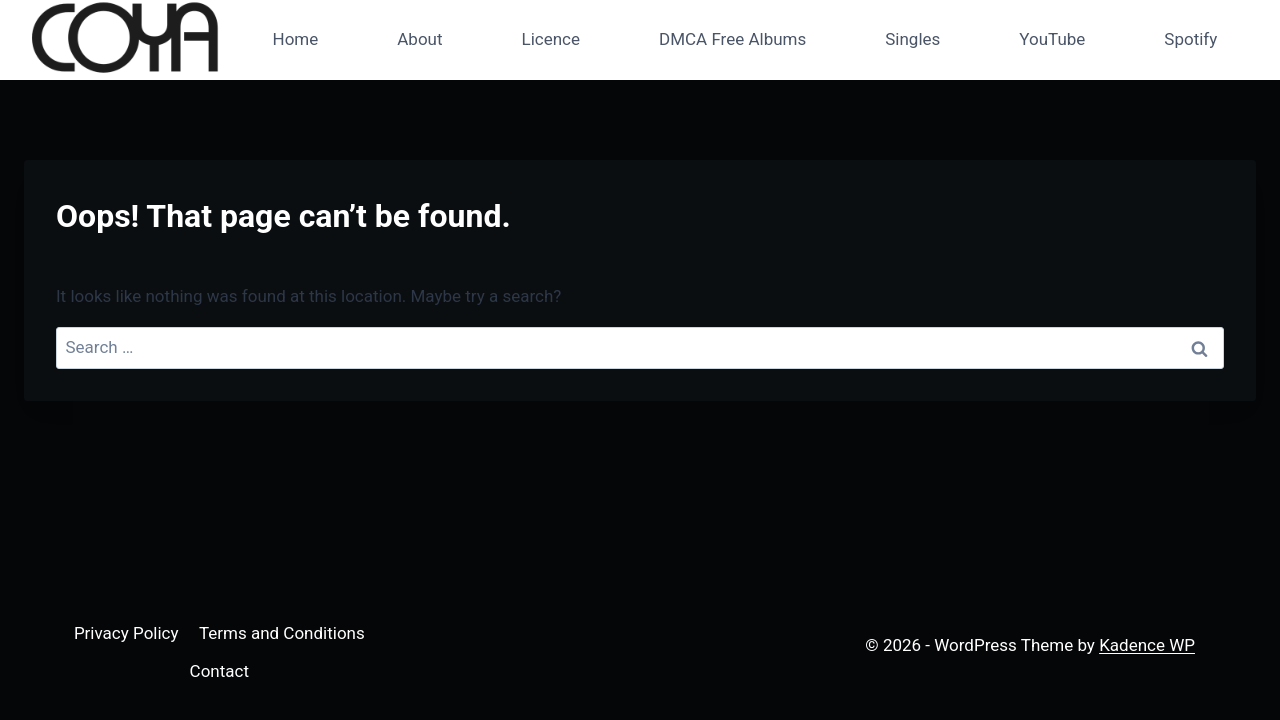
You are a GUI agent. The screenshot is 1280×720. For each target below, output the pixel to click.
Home (296, 39)
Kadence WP (1147, 645)
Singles (912, 39)
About (419, 39)
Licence (551, 39)
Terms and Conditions (282, 633)
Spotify (1190, 39)
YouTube (1052, 39)
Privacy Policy (126, 633)
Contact (219, 671)
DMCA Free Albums (732, 39)
